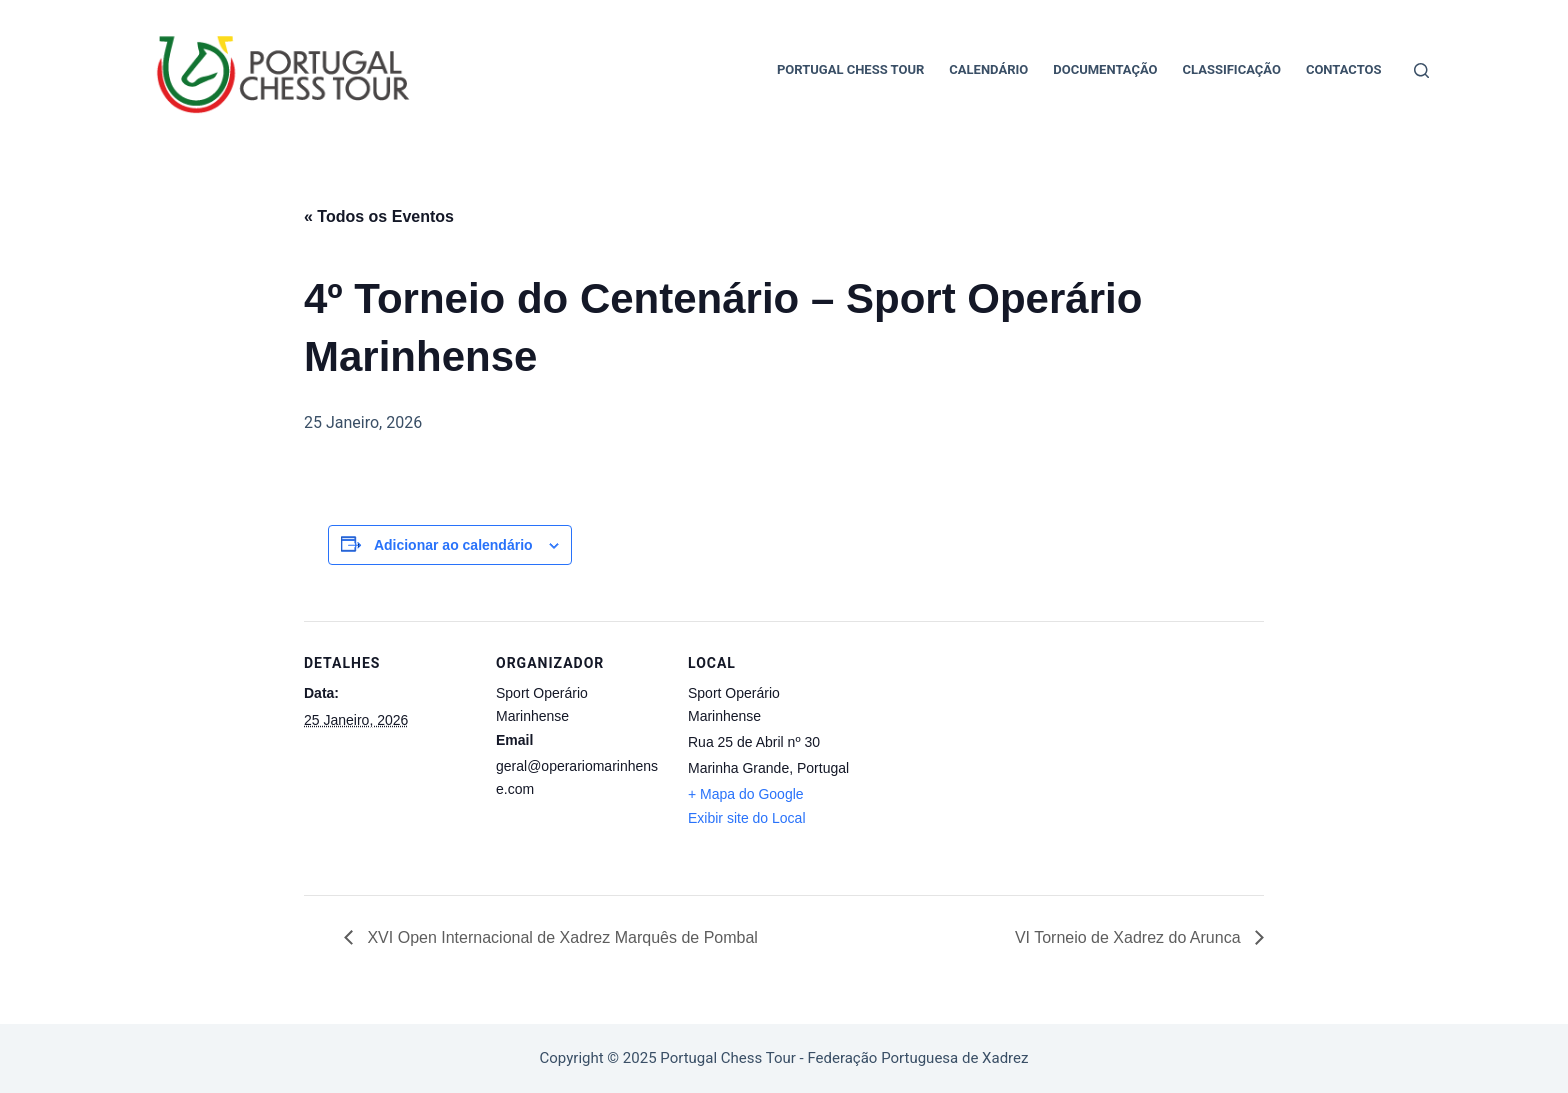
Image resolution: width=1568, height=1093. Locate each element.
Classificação (1232, 69)
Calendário (988, 69)
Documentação (1105, 69)
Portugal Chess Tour (850, 69)
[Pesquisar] (1421, 70)
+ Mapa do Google (746, 794)
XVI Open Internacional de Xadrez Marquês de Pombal (560, 937)
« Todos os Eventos (379, 216)
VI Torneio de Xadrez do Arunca (1130, 937)
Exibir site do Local (747, 818)
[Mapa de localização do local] (985, 758)
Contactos (1344, 69)
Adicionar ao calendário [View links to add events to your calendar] (453, 545)
